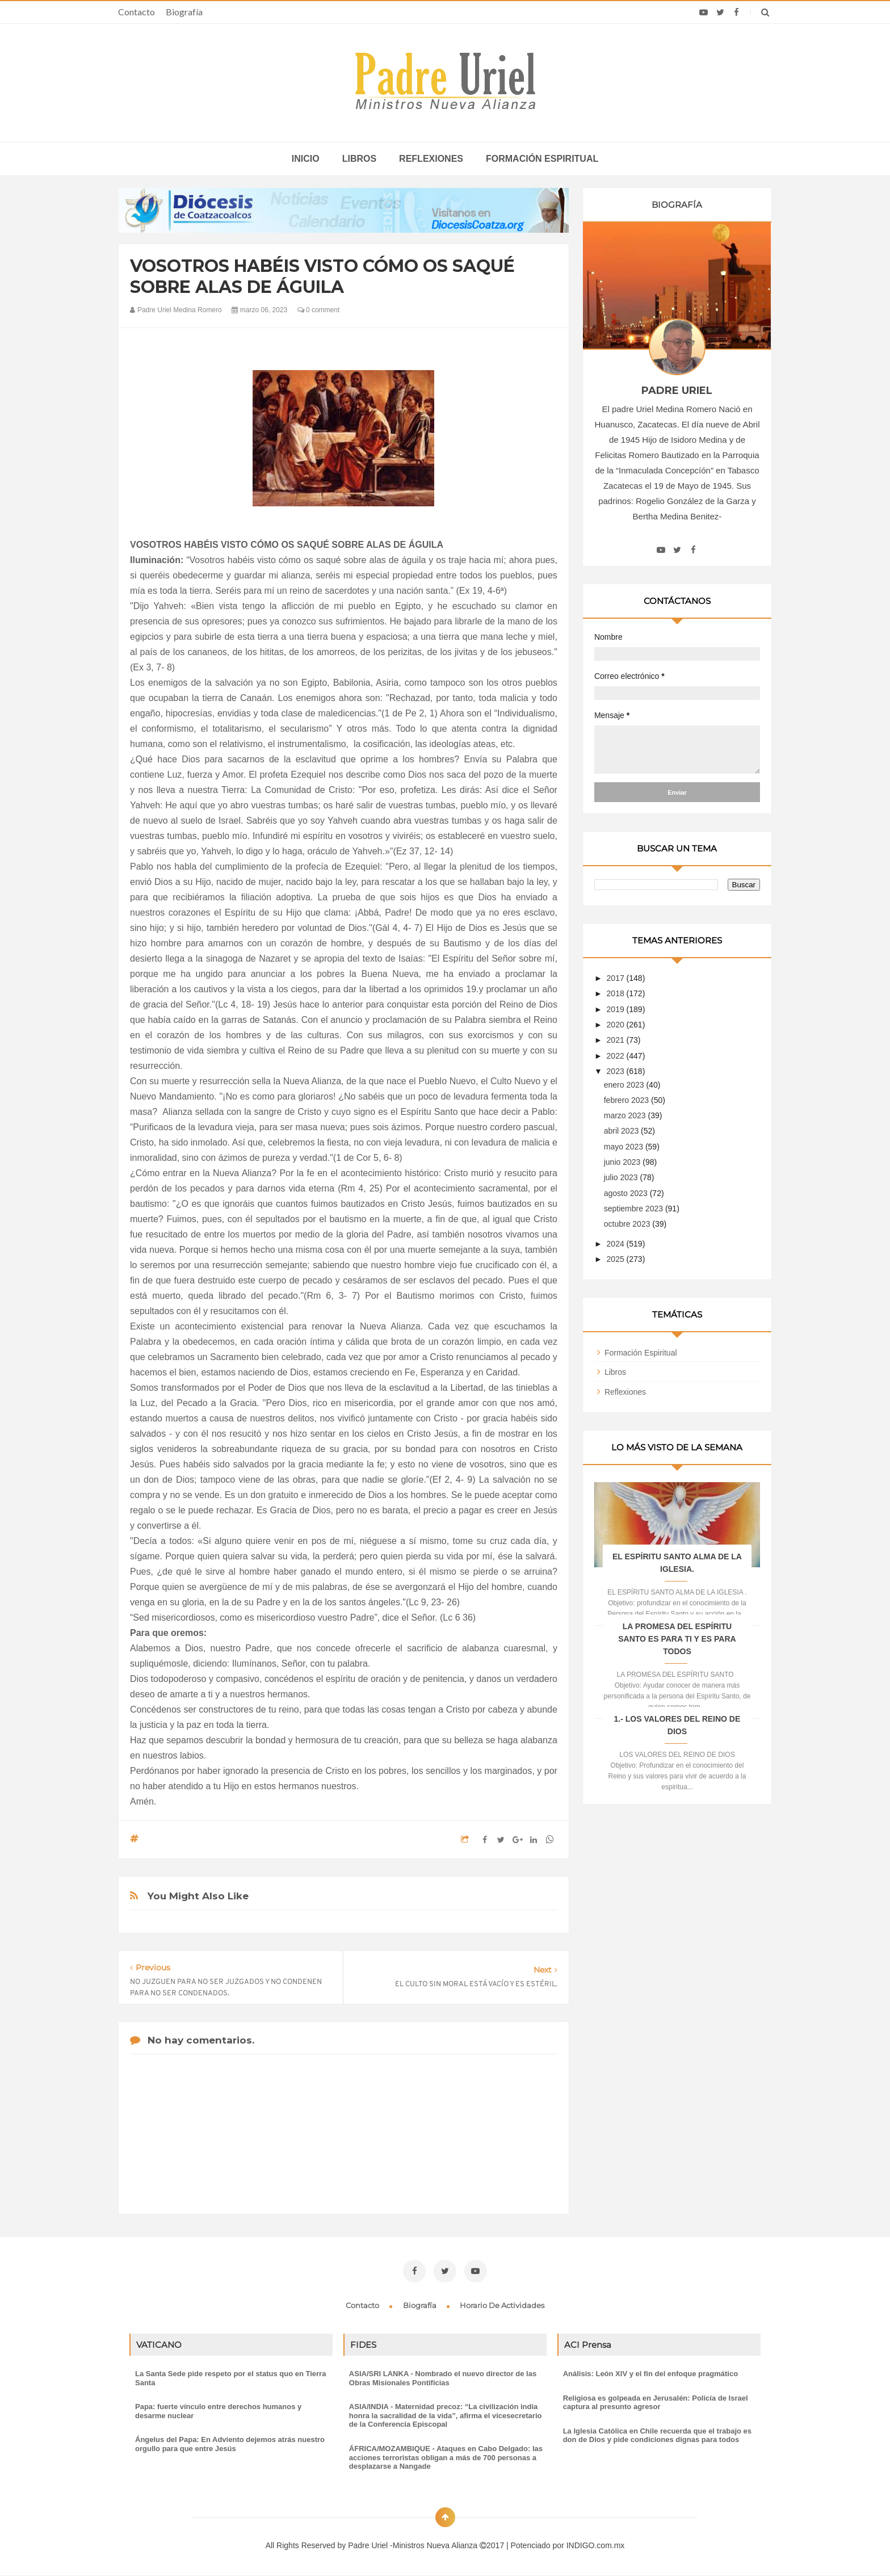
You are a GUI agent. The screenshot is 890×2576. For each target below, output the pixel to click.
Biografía (184, 11)
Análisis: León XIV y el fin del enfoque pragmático (650, 2373)
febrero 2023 (627, 1100)
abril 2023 (622, 1130)
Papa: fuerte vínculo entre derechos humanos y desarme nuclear (218, 2411)
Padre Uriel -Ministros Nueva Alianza (414, 2545)
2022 (617, 1055)
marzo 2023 (626, 1115)
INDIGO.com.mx (595, 2545)
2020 (617, 1024)
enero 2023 (625, 1084)
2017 (617, 978)
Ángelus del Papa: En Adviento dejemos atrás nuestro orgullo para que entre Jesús (230, 2444)
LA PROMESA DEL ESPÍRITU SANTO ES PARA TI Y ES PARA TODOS (677, 1639)
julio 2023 (622, 1177)
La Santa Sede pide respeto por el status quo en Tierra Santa (230, 2378)
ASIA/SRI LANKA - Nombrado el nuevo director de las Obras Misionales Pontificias (442, 2378)
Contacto (136, 11)
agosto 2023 (627, 1193)
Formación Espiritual (640, 1352)
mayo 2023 (624, 1146)
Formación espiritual (542, 158)
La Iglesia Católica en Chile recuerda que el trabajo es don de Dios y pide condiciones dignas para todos (657, 2435)
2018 (617, 993)
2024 (617, 1243)
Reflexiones (431, 158)
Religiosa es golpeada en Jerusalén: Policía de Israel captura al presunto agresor (655, 2402)
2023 (617, 1071)
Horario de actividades (502, 2305)
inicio (306, 158)
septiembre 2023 (634, 1208)
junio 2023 (623, 1162)
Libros (359, 158)
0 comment (318, 310)
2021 (617, 1039)
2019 (617, 1009)
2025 (617, 1259)
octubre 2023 (628, 1223)
